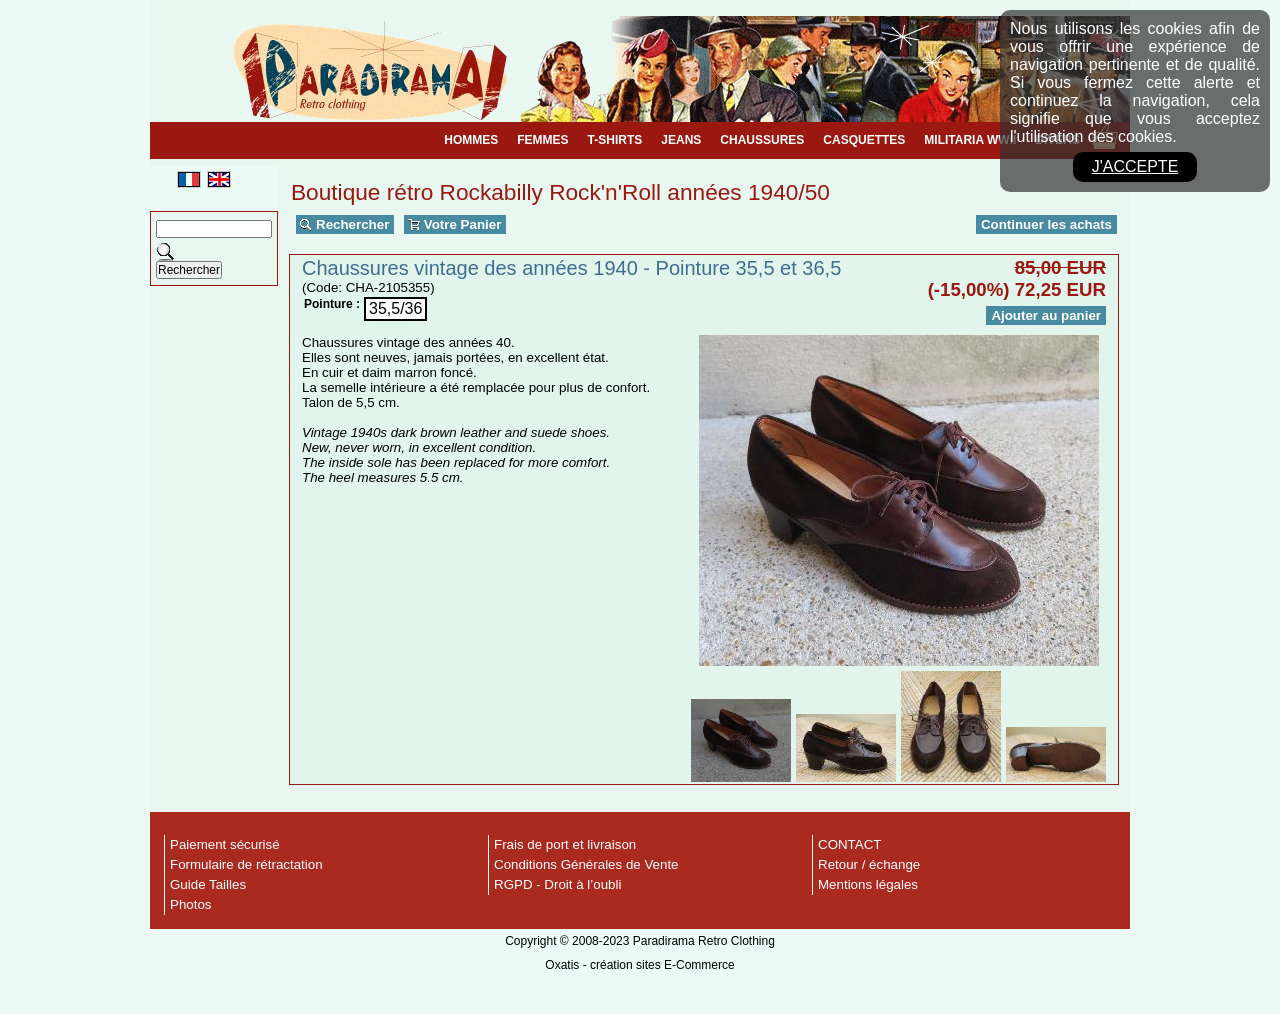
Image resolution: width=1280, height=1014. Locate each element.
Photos (191, 904)
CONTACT (849, 844)
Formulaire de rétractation (246, 864)
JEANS (681, 140)
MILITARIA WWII (970, 140)
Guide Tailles (208, 884)
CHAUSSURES (762, 140)
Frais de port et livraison (565, 844)
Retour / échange (869, 864)
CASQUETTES (864, 140)
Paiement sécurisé (225, 844)
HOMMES (471, 140)
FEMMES (542, 140)
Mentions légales (868, 884)
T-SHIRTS (615, 140)
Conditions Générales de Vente (586, 864)
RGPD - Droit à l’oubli (557, 884)
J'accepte (1135, 166)
